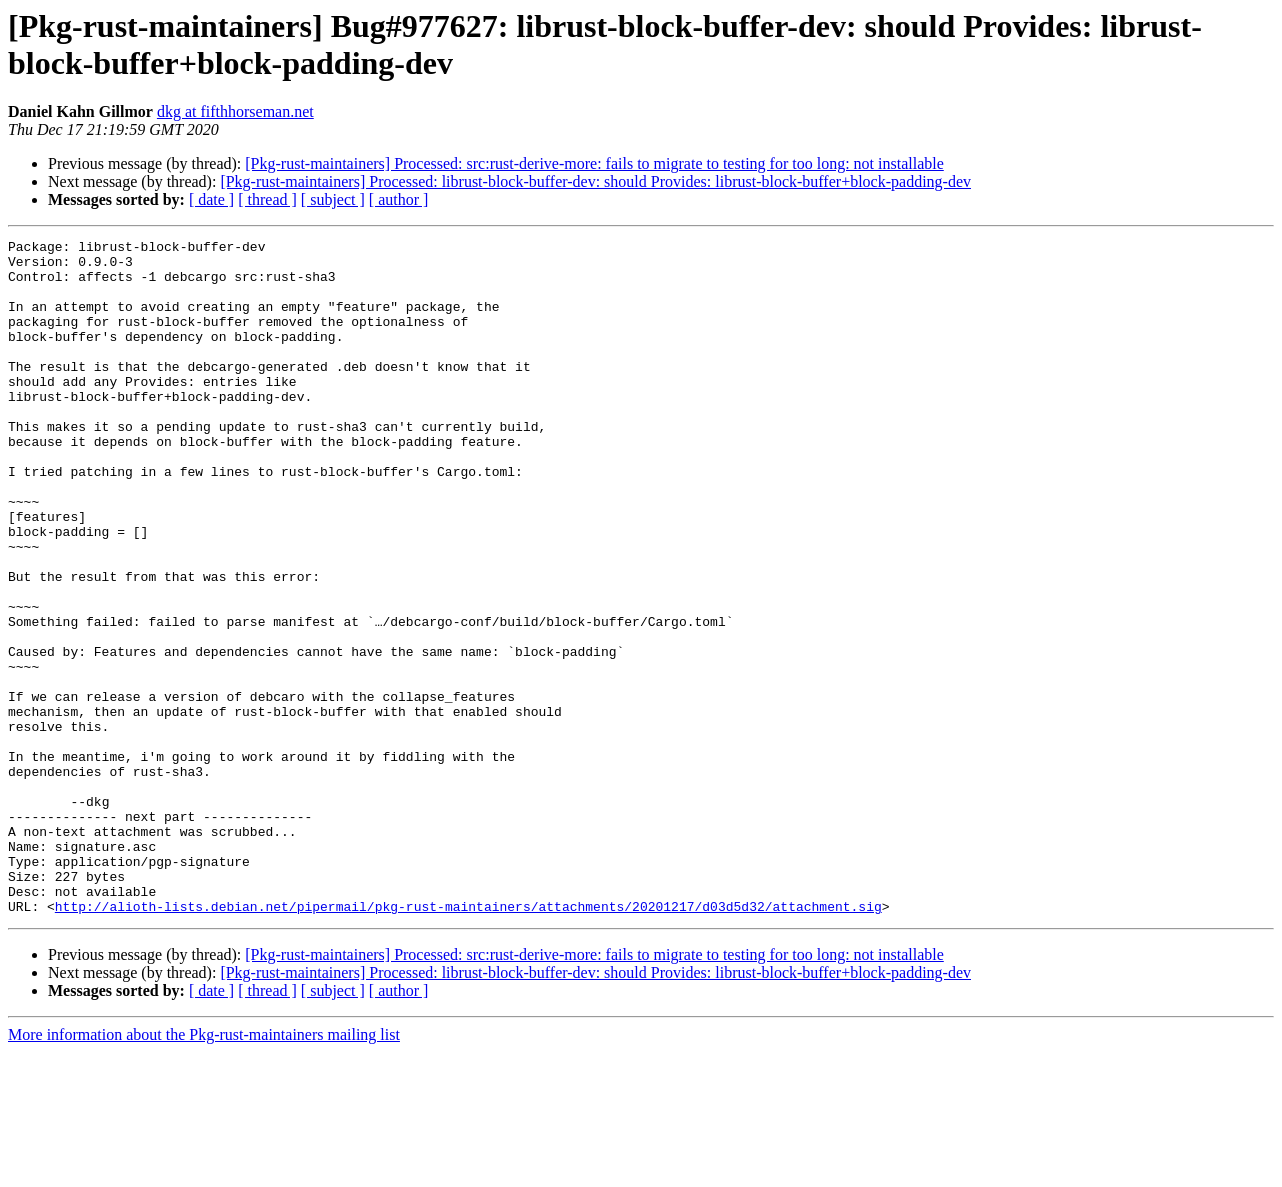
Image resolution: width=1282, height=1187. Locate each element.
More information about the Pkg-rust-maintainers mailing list (204, 1169)
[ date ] (211, 199)
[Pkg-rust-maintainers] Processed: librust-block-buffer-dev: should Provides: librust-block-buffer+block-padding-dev (595, 181)
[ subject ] (333, 199)
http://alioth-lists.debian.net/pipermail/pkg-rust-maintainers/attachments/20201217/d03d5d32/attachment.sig (468, 1041)
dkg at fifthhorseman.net (235, 111)
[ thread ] (267, 199)
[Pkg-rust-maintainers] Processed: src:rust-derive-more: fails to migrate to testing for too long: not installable (594, 163)
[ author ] (399, 199)
